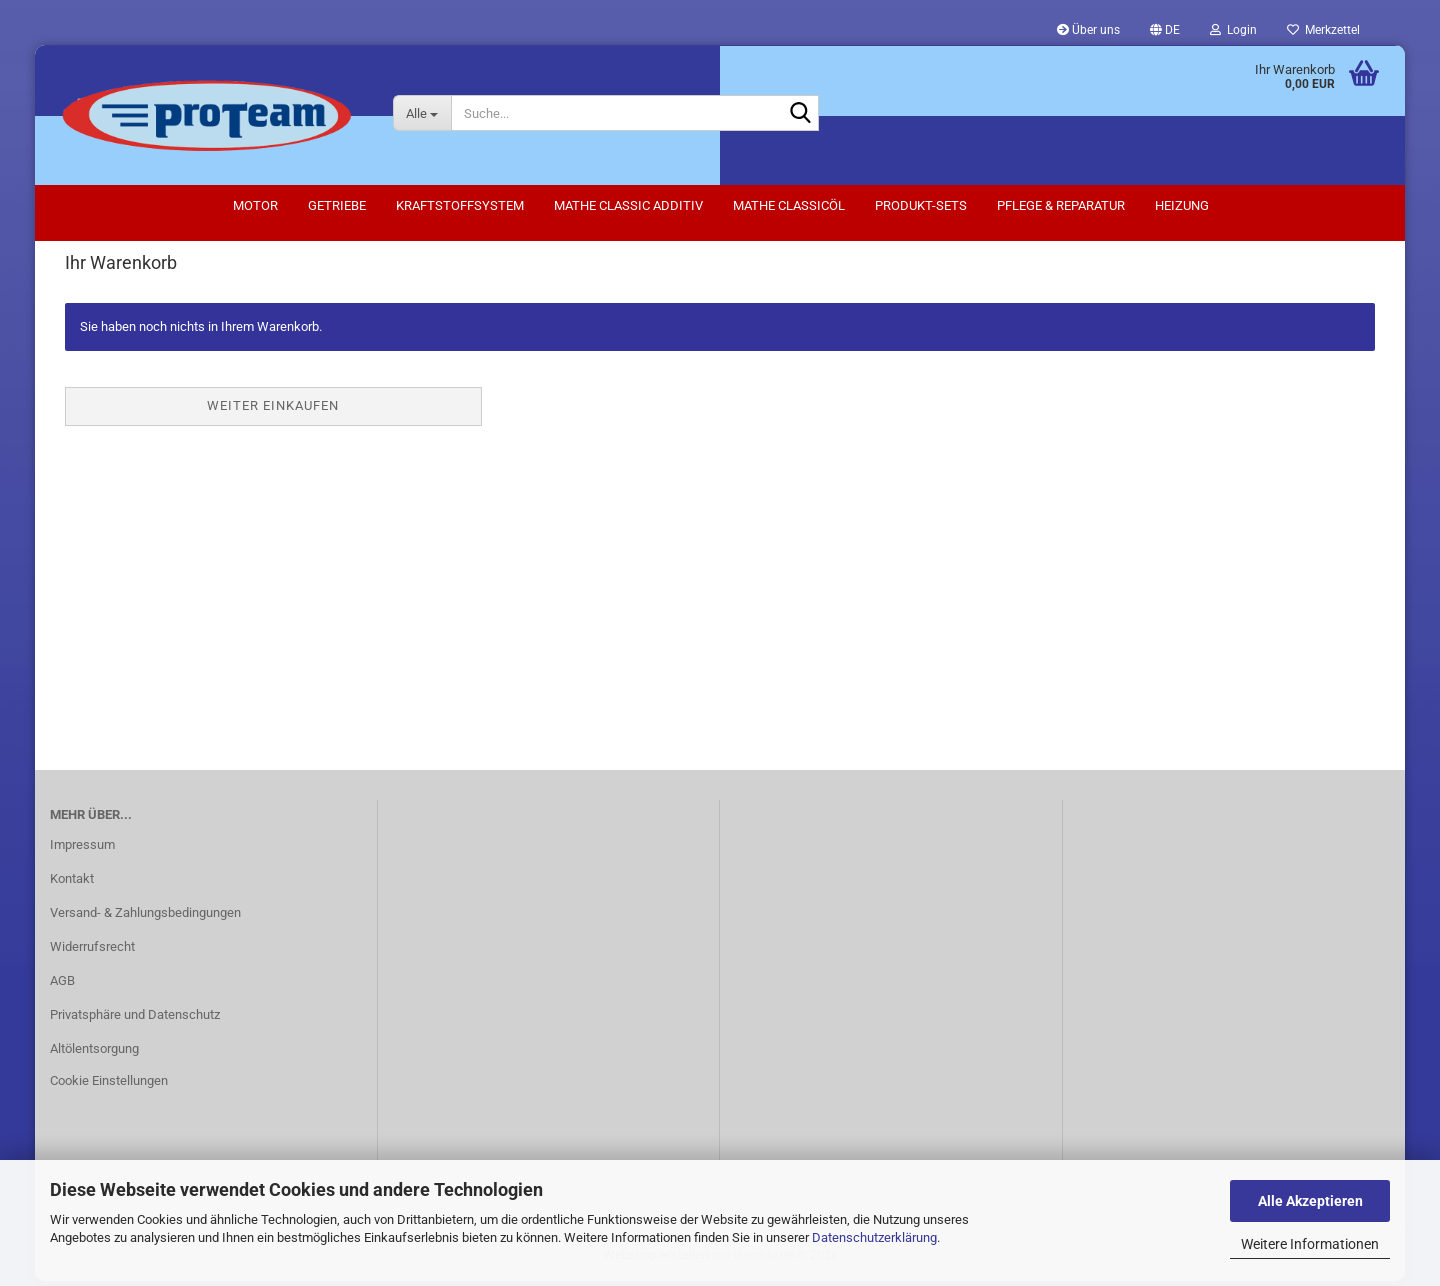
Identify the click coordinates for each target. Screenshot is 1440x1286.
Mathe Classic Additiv (628, 205)
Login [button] (1233, 30)
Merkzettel (1323, 30)
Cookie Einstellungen (109, 1085)
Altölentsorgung (94, 1053)
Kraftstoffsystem (460, 205)
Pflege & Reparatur (1061, 205)
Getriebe (337, 205)
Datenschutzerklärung (874, 1237)
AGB (62, 985)
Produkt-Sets (921, 205)
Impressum (82, 849)
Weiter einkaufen (273, 410)
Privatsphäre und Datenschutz (135, 1019)
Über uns (1088, 30)
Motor (255, 205)
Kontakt (72, 883)
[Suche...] (422, 113)
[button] (1165, 30)
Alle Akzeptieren (1310, 1201)
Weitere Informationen (1310, 1244)
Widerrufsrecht (92, 951)
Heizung (1182, 205)
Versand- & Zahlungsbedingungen (145, 917)
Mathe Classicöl (789, 205)
